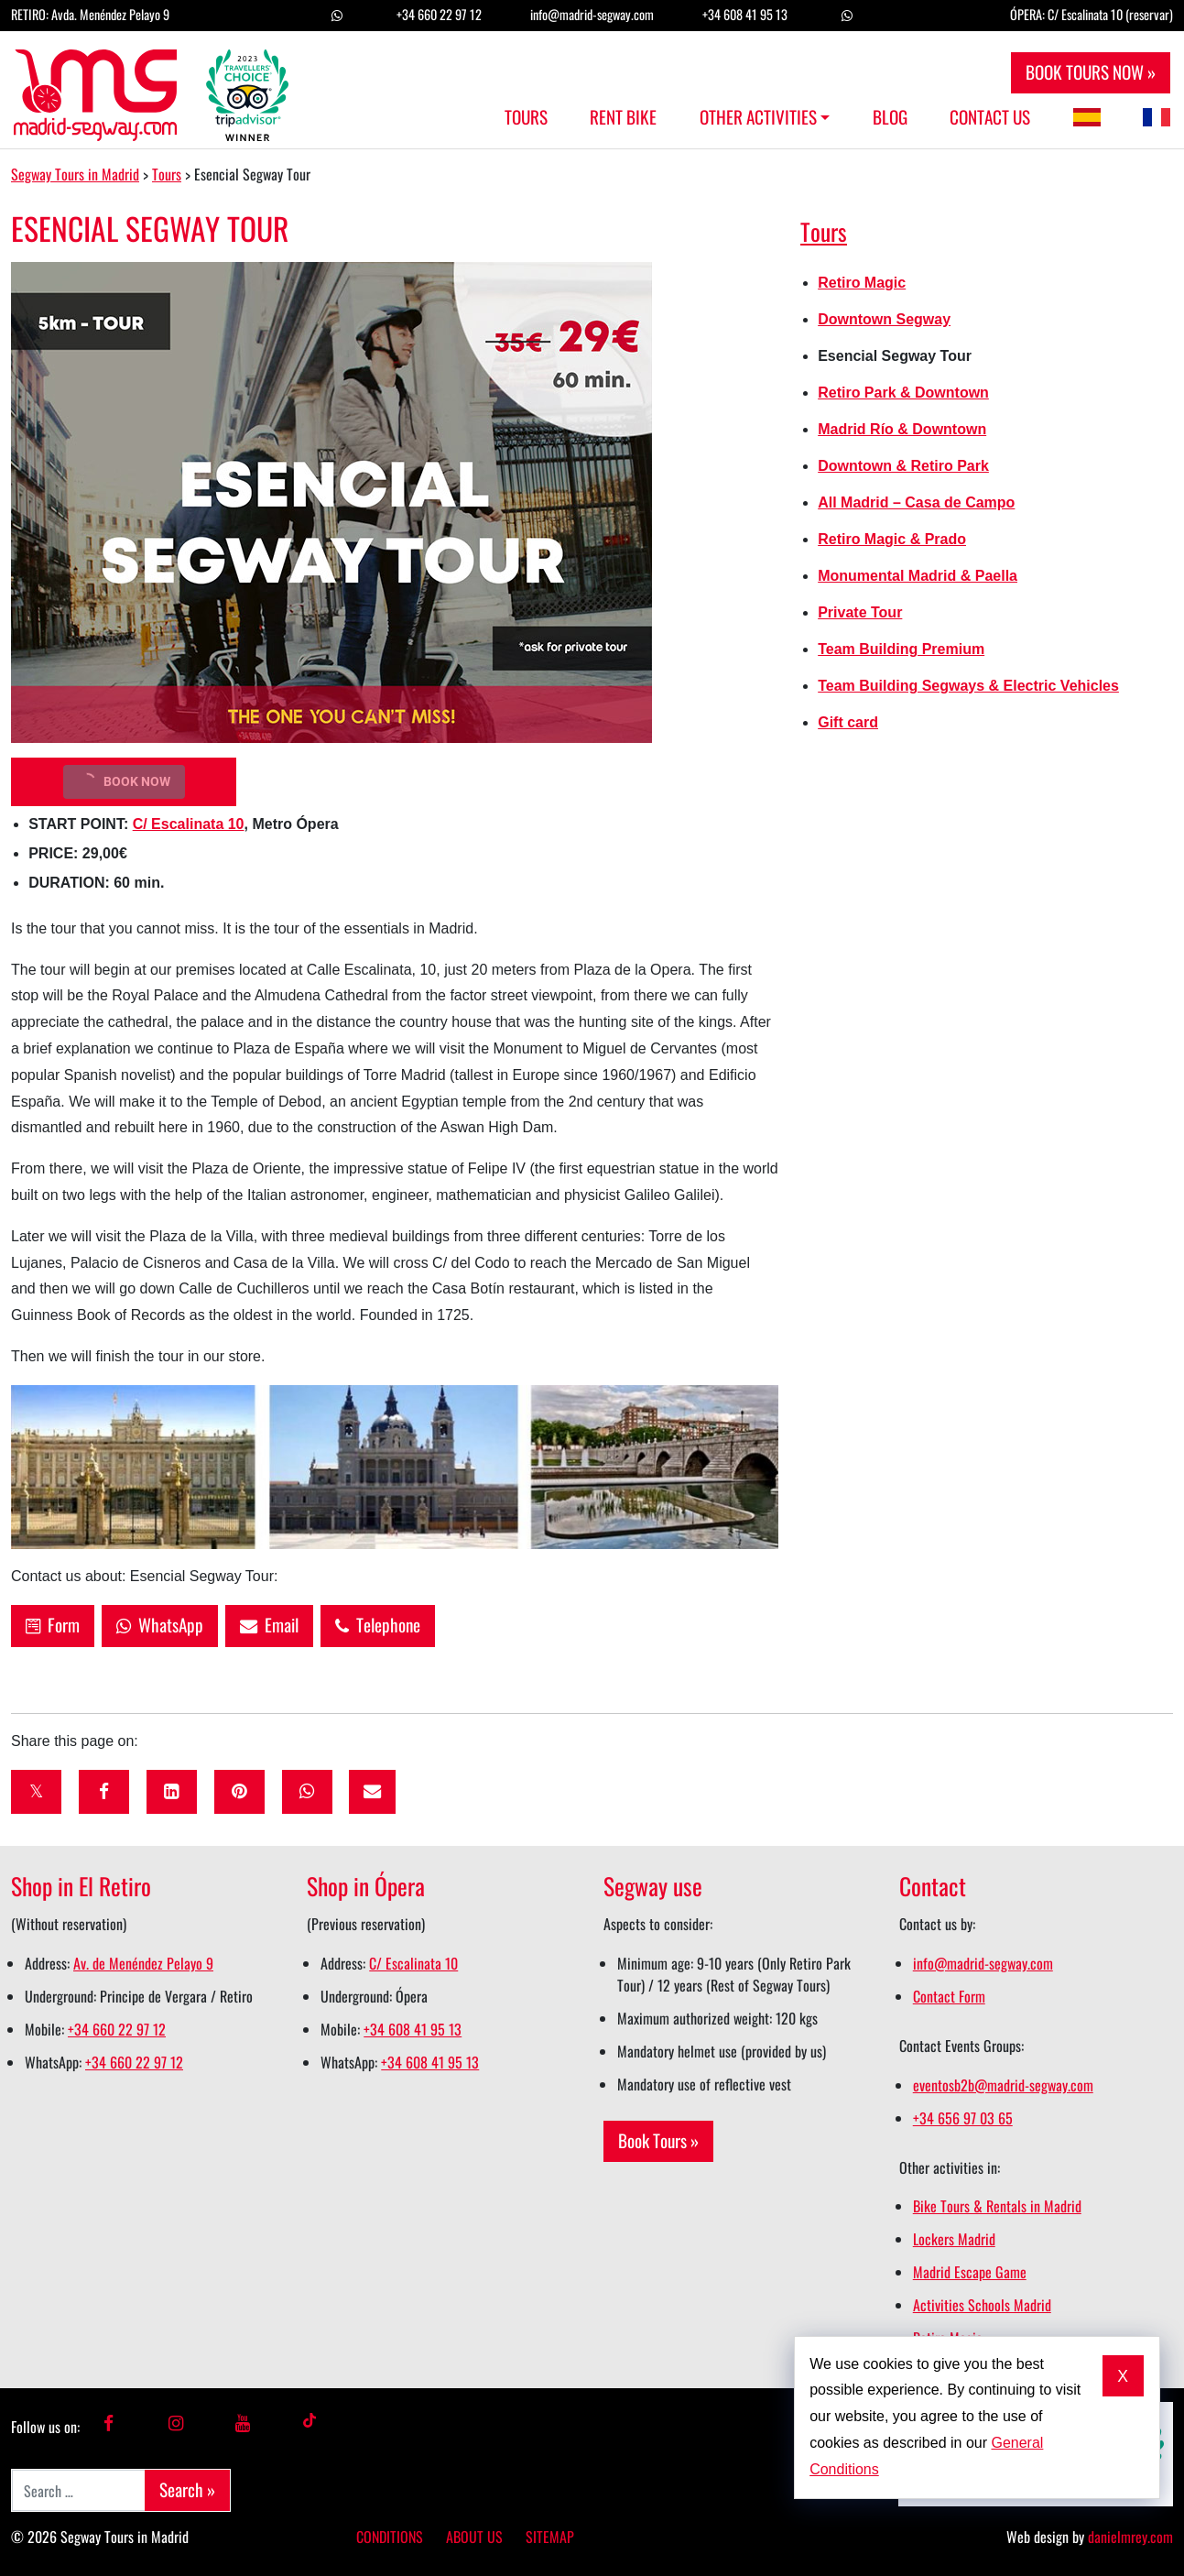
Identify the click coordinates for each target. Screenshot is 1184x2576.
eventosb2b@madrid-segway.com (1003, 2085)
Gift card (848, 722)
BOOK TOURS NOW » (1091, 72)
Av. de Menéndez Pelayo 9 (143, 1963)
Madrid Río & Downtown (902, 429)
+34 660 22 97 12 (439, 14)
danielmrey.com (1130, 2537)
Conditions (389, 2537)
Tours (526, 117)
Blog (890, 117)
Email (269, 1624)
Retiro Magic (862, 282)
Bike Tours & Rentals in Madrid (997, 2206)
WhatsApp (159, 1624)
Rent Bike (623, 117)
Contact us (990, 117)
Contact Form (949, 1996)
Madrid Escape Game (969, 2272)
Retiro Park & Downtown (903, 392)
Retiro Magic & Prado (892, 539)
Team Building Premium (901, 649)
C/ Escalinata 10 (188, 824)
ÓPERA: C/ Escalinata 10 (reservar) (1091, 14)
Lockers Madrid (954, 2239)
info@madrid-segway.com (592, 14)
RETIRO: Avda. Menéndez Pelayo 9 (90, 14)
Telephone (377, 1624)
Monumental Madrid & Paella (917, 576)
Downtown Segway (884, 319)
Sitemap (550, 2537)
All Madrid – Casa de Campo (916, 502)
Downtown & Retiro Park (903, 466)
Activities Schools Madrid (982, 2305)
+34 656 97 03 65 (963, 2118)
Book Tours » (658, 2140)
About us (474, 2537)
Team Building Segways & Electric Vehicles (968, 685)
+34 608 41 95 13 (745, 14)
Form (53, 1624)
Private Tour (860, 612)
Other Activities (758, 117)
